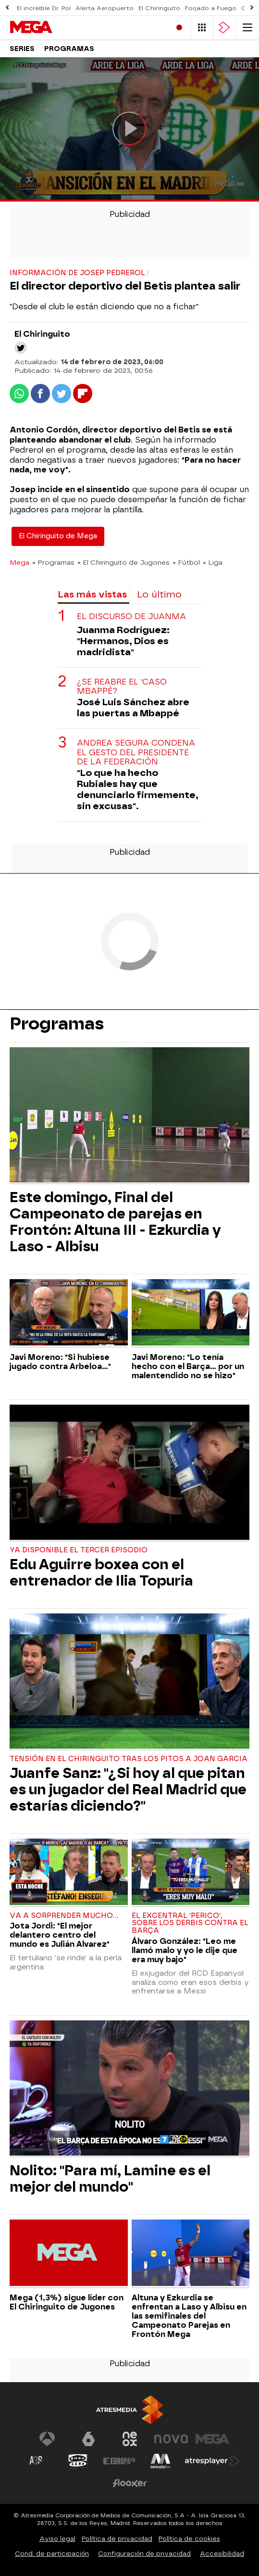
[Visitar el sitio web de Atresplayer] (212, 2461)
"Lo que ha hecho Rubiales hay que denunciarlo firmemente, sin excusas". (137, 789)
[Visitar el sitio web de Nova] (171, 2439)
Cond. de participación (52, 2553)
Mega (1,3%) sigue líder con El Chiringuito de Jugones (66, 2302)
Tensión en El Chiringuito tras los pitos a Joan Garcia (128, 1759)
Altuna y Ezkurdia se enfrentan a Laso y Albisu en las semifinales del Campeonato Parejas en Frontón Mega (189, 2316)
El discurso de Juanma (131, 616)
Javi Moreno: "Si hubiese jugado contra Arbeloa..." (60, 1362)
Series (22, 49)
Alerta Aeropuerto (104, 8)
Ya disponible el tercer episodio (79, 1550)
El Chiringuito (159, 8)
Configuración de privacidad (144, 2553)
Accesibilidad (222, 2553)
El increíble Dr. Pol (44, 8)
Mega (19, 562)
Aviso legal (57, 2538)
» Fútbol (186, 562)
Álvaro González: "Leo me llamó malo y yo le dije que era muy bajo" (184, 1950)
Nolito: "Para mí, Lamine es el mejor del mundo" (110, 2178)
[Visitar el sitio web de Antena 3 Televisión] (47, 2439)
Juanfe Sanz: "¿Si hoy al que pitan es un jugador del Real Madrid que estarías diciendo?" (128, 1789)
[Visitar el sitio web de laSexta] (88, 2439)
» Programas (53, 562)
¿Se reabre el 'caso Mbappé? (122, 686)
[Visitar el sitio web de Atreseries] (36, 2461)
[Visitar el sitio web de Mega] (212, 2439)
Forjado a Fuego (210, 8)
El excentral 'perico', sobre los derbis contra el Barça (190, 1923)
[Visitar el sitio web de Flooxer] (130, 2483)
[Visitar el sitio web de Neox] (130, 2439)
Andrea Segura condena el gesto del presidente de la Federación (136, 752)
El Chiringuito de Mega (58, 536)
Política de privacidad (117, 2538)
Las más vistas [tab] (92, 594)
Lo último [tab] (159, 594)
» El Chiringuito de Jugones (123, 562)
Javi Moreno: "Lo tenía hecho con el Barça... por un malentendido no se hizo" (188, 1366)
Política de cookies (189, 2538)
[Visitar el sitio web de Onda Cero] (78, 2461)
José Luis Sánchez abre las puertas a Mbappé (133, 708)
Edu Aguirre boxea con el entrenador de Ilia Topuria (101, 1572)
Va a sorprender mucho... (64, 1916)
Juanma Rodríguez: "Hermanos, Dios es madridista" (123, 641)
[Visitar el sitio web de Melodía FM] (160, 2461)
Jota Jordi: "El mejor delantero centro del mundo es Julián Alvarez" (60, 1935)
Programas (69, 49)
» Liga (212, 562)
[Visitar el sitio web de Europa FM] (119, 2461)
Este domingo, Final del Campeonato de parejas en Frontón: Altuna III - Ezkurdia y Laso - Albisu (115, 1222)
